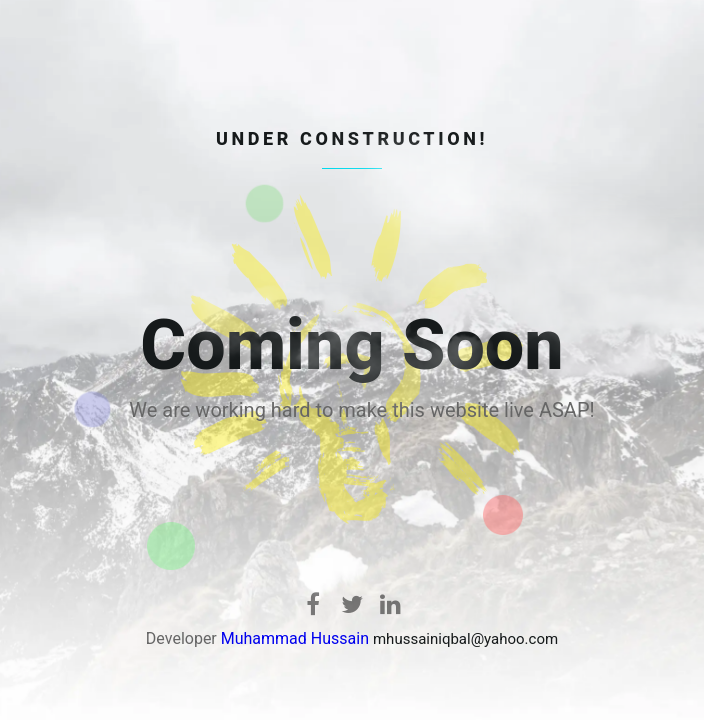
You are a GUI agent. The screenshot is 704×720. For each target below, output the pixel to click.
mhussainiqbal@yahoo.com (465, 639)
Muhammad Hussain (295, 638)
